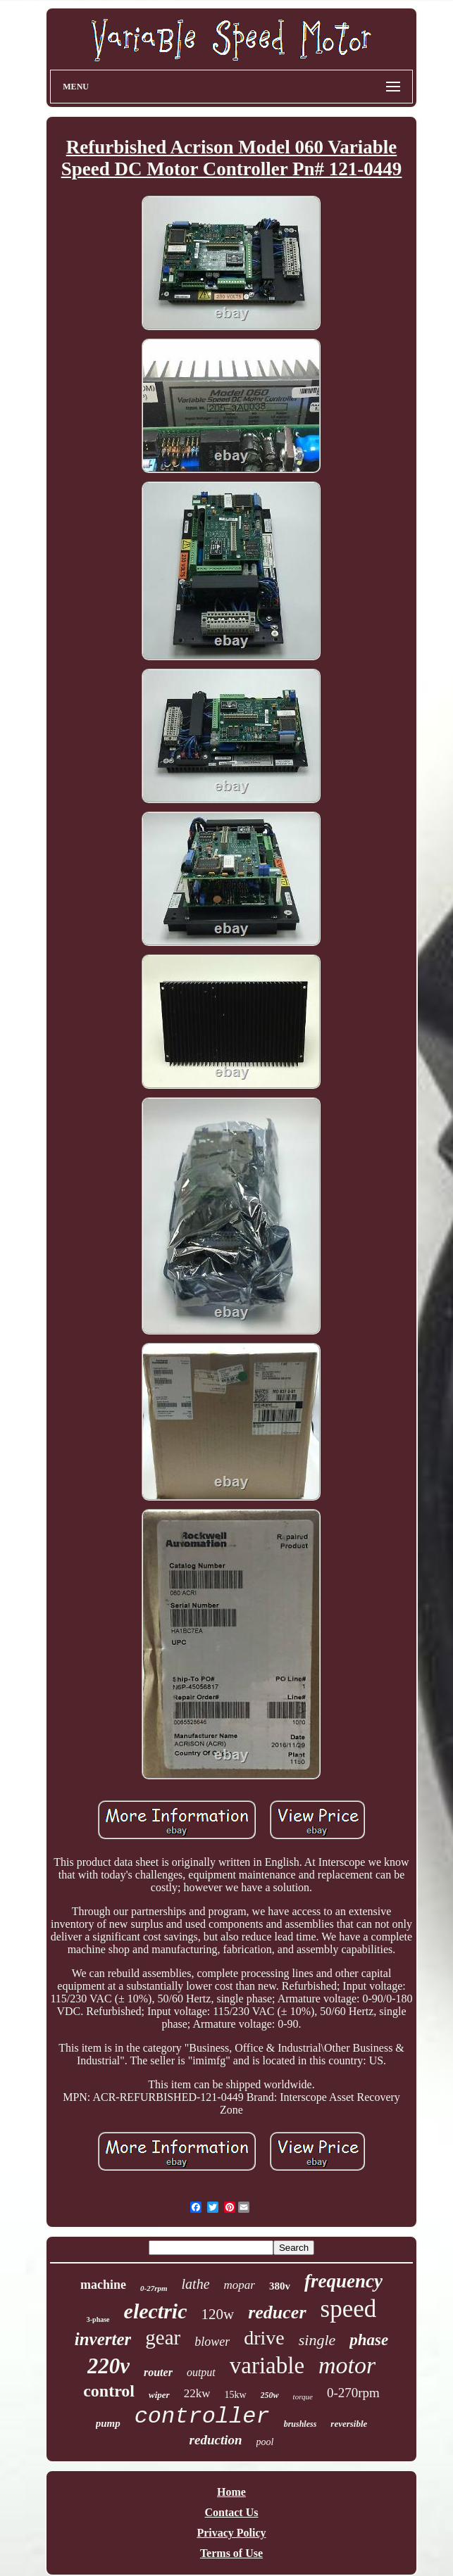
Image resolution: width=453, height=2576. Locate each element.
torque (303, 2396)
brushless (300, 2424)
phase (368, 2340)
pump (108, 2423)
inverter (103, 2339)
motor (347, 2365)
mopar (239, 2285)
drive (264, 2338)
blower (212, 2342)
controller (202, 2417)
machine (103, 2285)
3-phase (98, 2319)
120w (218, 2314)
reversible (348, 2423)
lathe (196, 2284)
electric (155, 2311)
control (109, 2391)
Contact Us (231, 2512)
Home (231, 2492)
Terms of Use (231, 2553)
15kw (235, 2394)
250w (270, 2395)
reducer (277, 2312)
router (158, 2372)
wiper (159, 2394)
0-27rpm (154, 2288)
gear (162, 2337)
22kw (197, 2393)
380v (279, 2286)
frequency (343, 2281)
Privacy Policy (231, 2533)
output (201, 2372)
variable (267, 2365)
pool (265, 2442)
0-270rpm (353, 2392)
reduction (216, 2439)
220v (108, 2366)
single (317, 2340)
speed (349, 2309)
